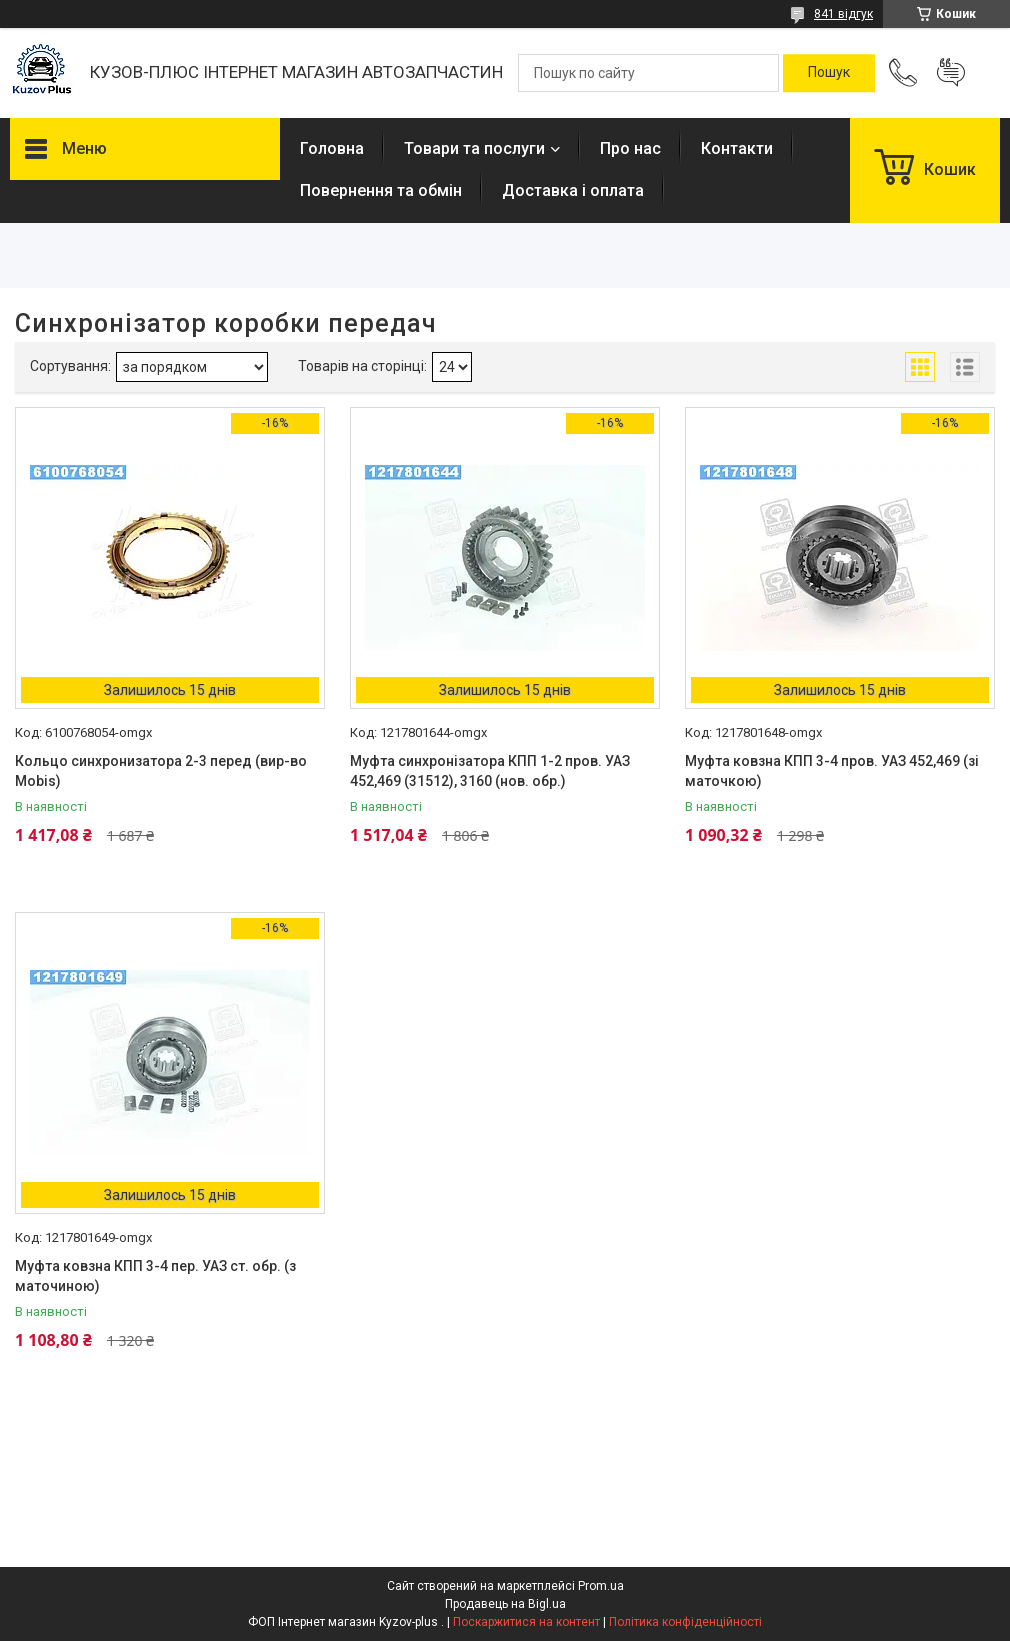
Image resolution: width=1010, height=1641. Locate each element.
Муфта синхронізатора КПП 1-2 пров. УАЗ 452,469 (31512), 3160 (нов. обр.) (490, 771)
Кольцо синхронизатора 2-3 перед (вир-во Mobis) (161, 771)
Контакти (737, 148)
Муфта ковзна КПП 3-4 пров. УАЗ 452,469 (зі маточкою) (832, 771)
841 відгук (843, 14)
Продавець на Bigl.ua (505, 1604)
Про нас (630, 148)
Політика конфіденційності (685, 1622)
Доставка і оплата (573, 190)
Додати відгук (951, 73)
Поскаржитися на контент (526, 1622)
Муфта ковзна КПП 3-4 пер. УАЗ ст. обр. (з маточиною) (155, 1276)
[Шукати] (829, 73)
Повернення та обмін (381, 190)
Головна (332, 148)
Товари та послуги (474, 148)
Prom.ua (601, 1586)
